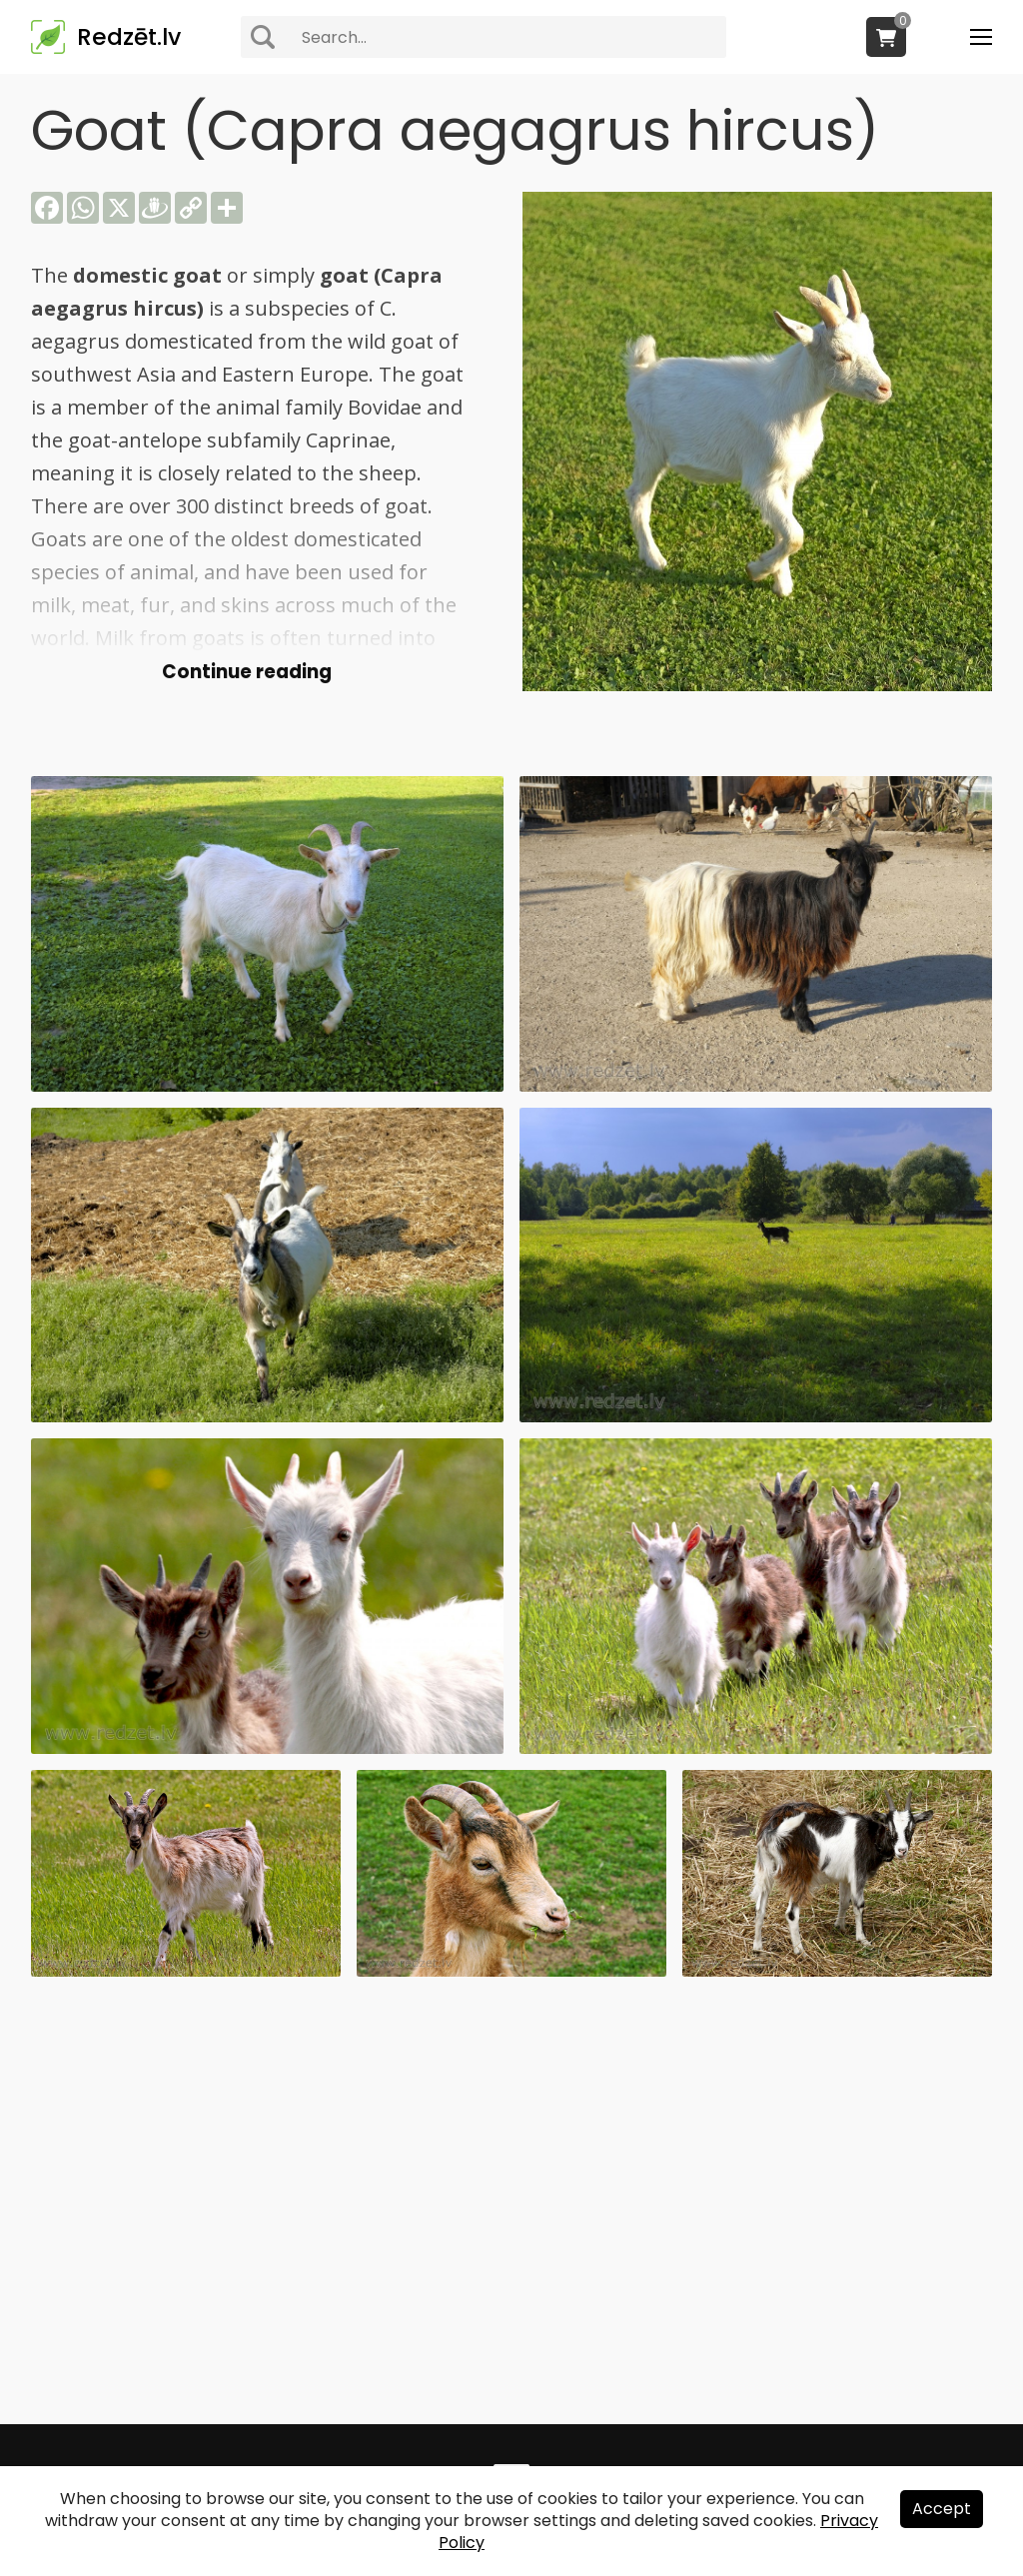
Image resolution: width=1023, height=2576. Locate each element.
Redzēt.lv (129, 37)
